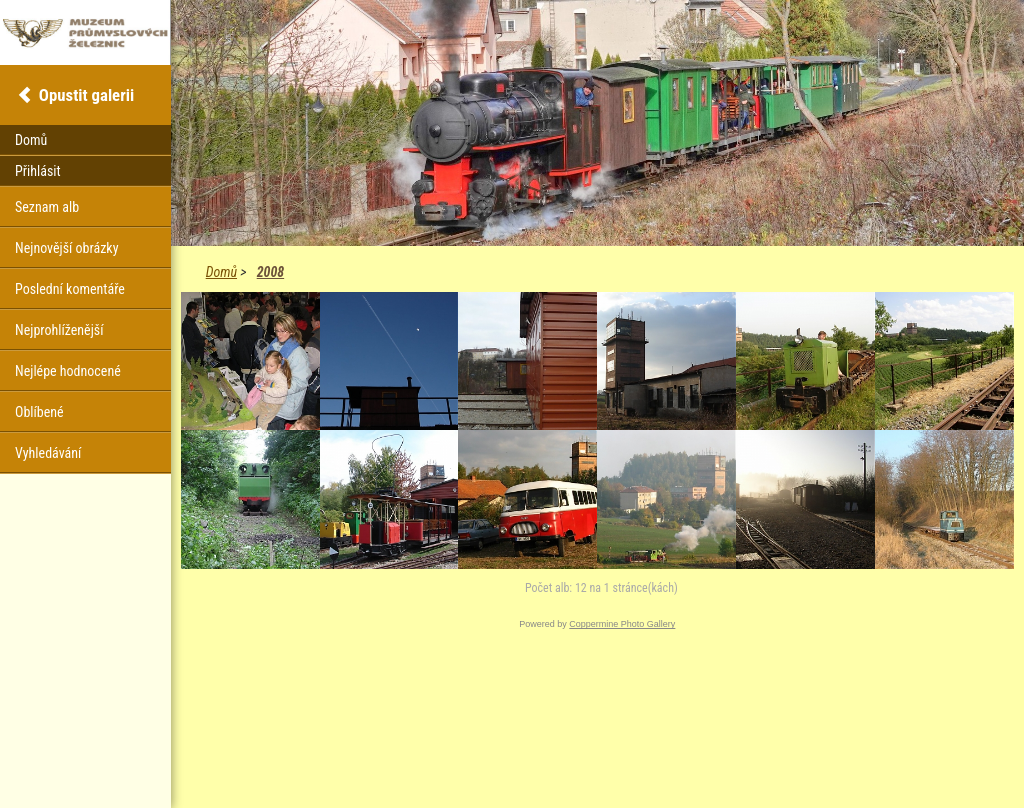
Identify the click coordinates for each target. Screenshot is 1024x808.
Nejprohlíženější (59, 330)
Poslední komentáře (70, 289)
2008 (270, 272)
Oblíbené (39, 412)
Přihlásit (38, 171)
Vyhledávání (48, 453)
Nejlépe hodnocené (68, 371)
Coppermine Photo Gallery (622, 624)
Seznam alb (47, 207)
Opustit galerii (86, 95)
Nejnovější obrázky (67, 248)
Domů (221, 272)
